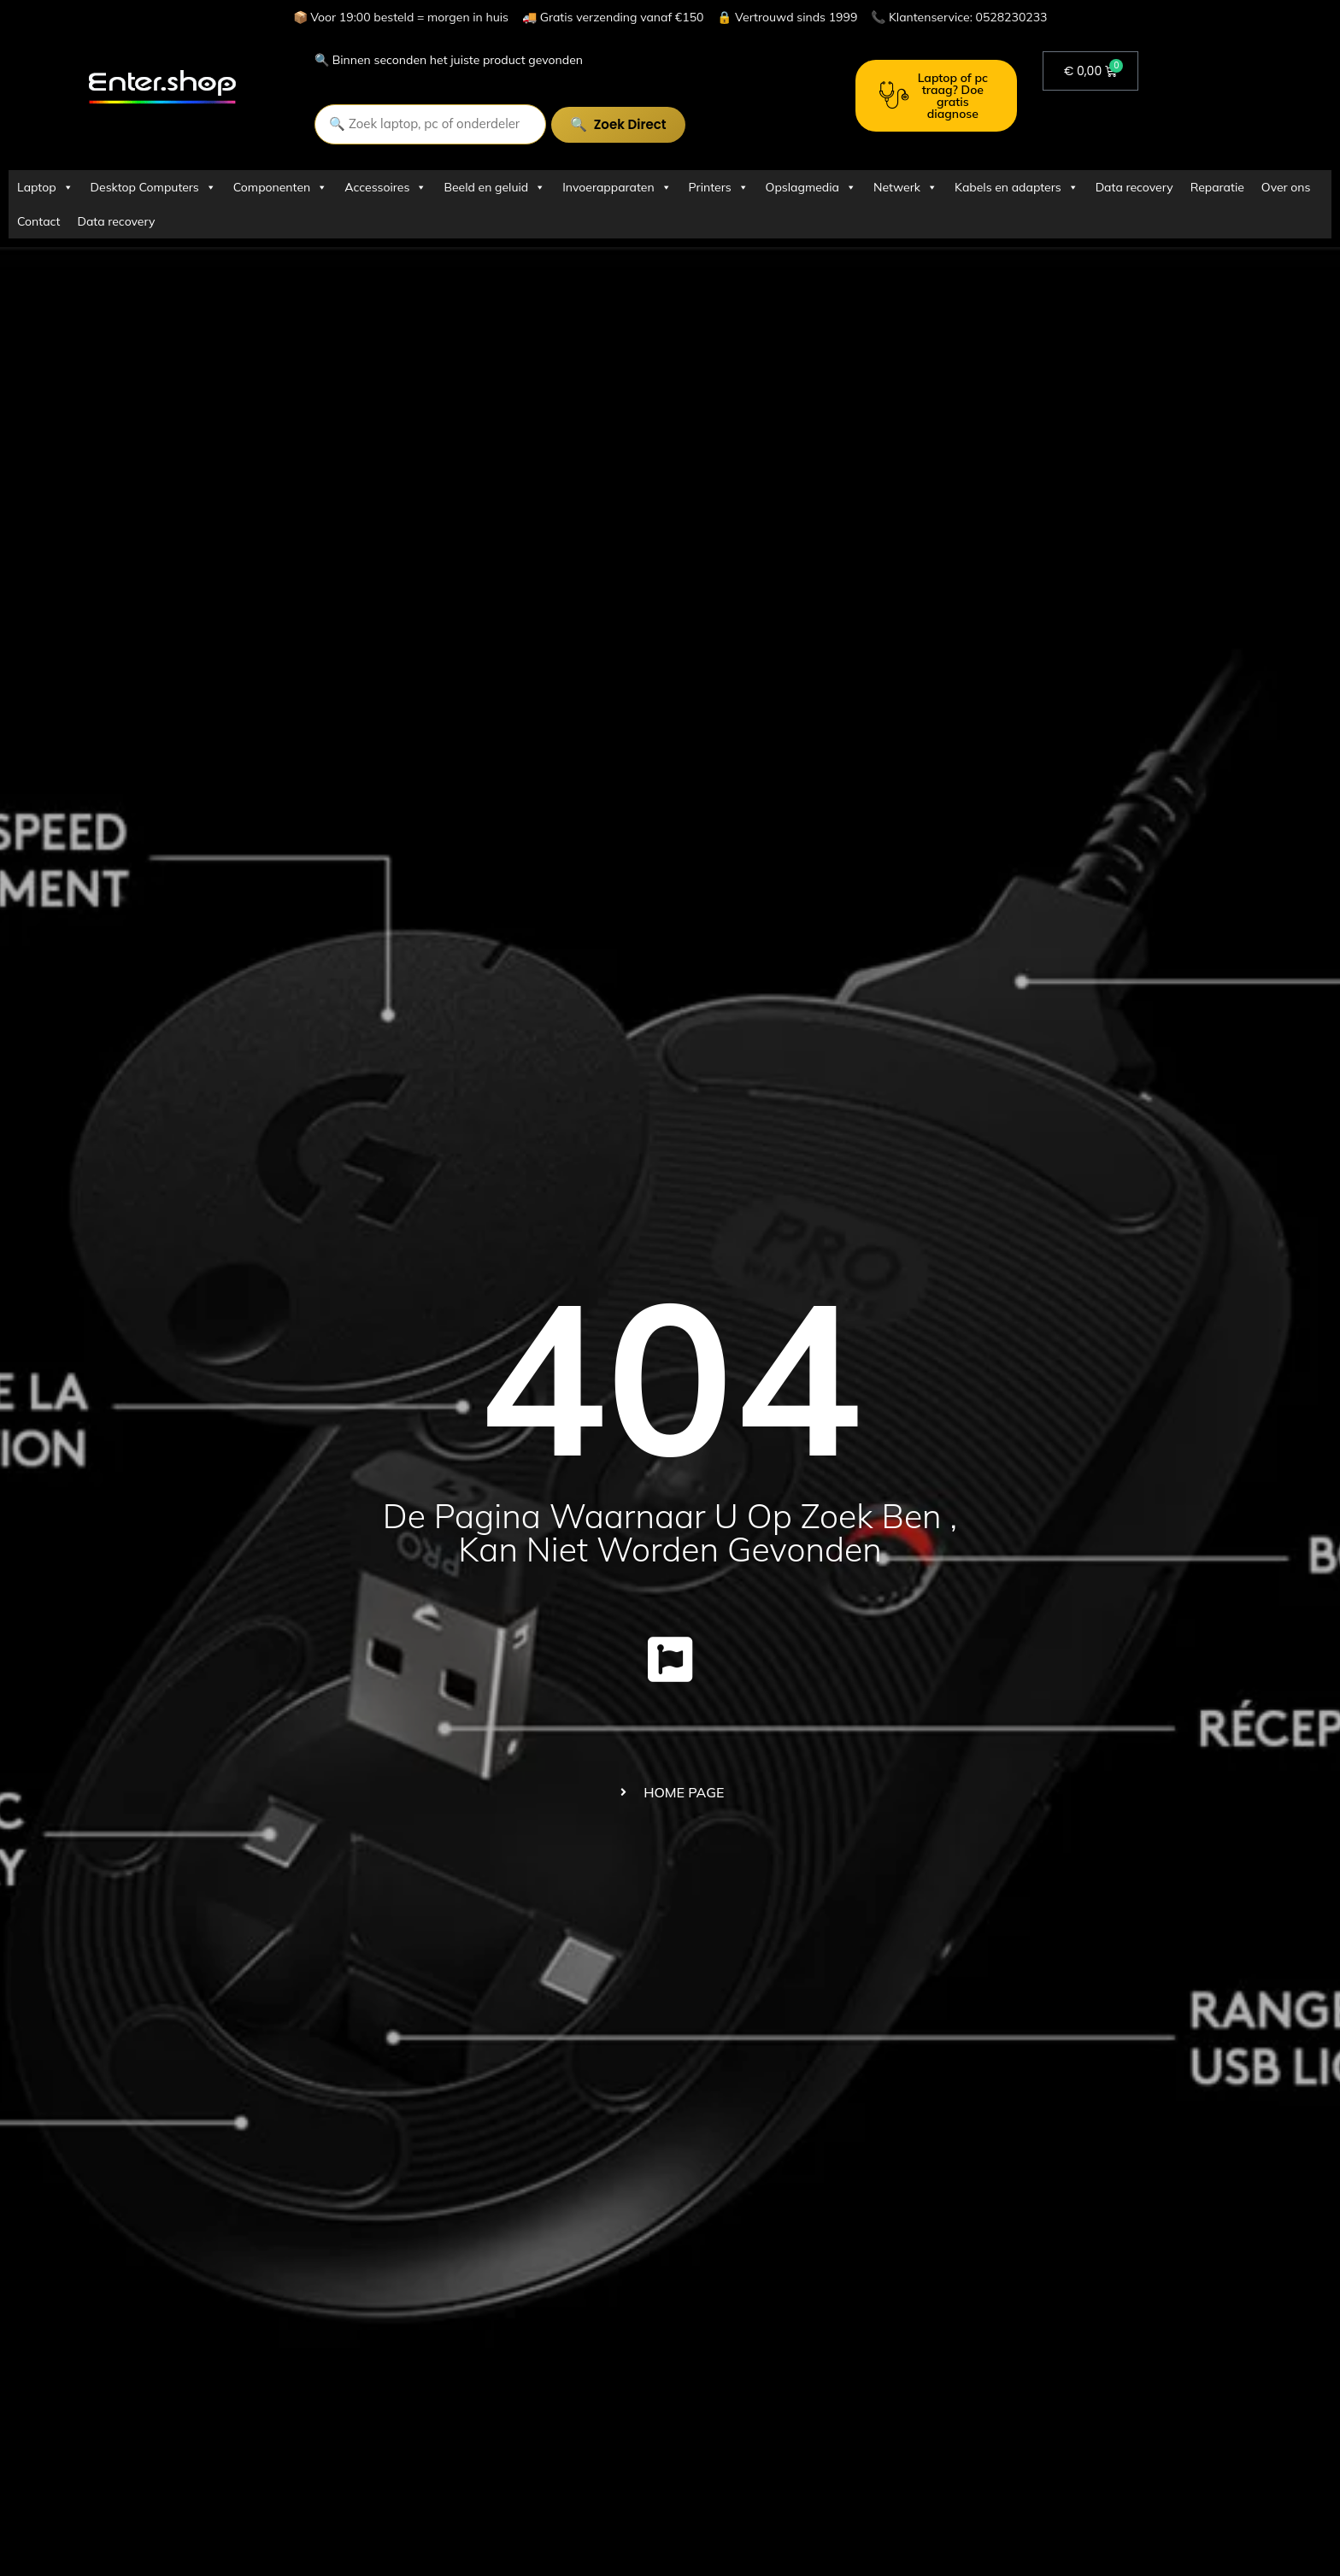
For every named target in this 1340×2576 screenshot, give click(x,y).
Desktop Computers (153, 187)
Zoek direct (672, 124)
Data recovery (1134, 187)
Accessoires (385, 187)
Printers (719, 187)
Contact (38, 221)
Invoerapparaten (616, 187)
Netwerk (905, 187)
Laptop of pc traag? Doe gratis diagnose (933, 95)
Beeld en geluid (494, 187)
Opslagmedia (811, 187)
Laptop (45, 187)
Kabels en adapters (1016, 187)
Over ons (1286, 187)
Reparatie (1217, 187)
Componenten (280, 187)
